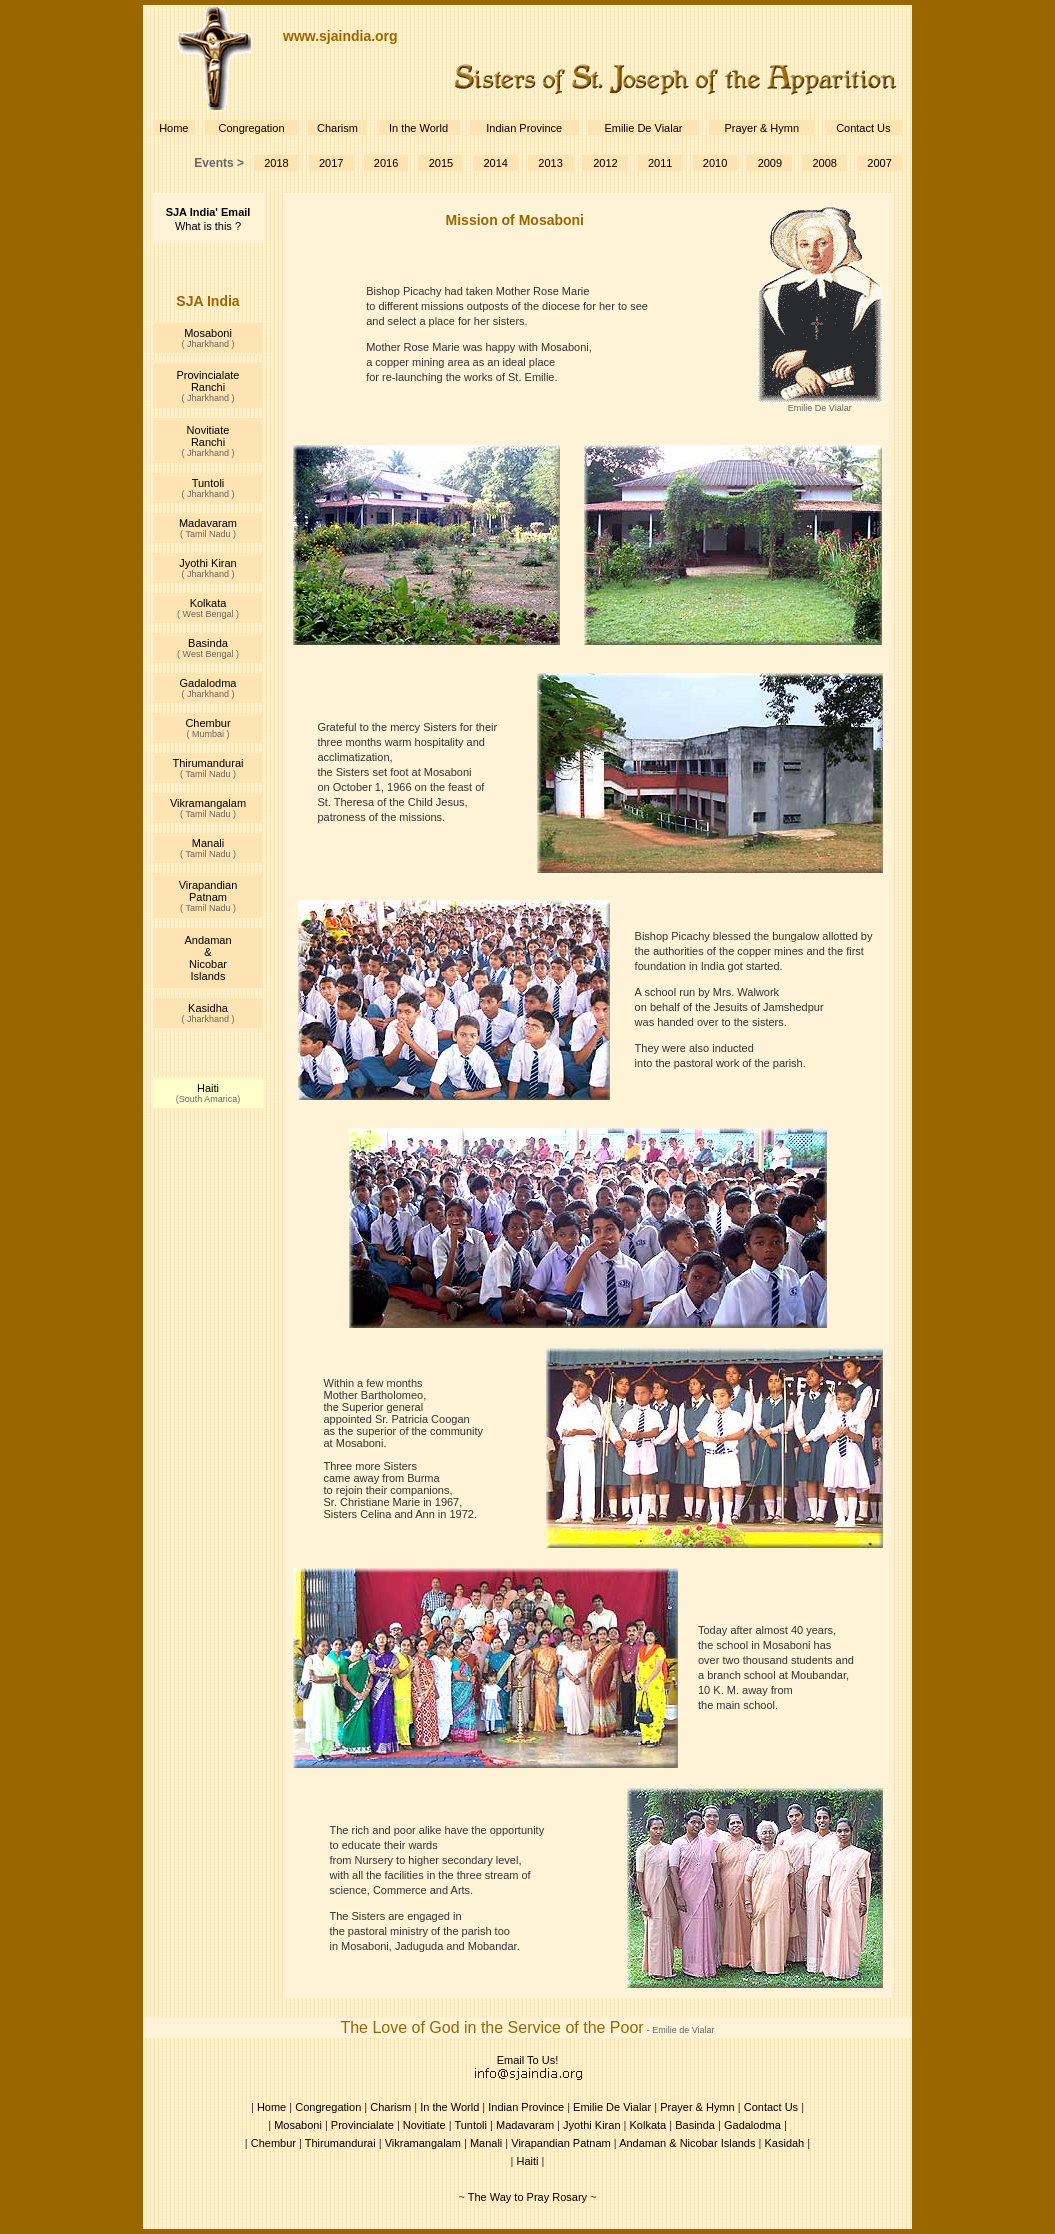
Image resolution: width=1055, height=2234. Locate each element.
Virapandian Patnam (208, 891)
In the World (418, 128)
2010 (715, 163)
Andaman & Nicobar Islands (207, 958)
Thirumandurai (208, 763)
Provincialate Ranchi (208, 381)
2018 (276, 163)
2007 (879, 163)
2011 (660, 163)
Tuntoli (208, 483)
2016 (386, 163)
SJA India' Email (208, 212)
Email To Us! (528, 2060)
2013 (550, 163)
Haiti (208, 1088)
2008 (824, 163)
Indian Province (524, 128)
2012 (605, 163)
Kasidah (784, 2143)
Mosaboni (208, 333)
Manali (208, 843)
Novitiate (424, 2125)
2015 (441, 163)
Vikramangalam (208, 803)
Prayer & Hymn (761, 128)
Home (173, 128)
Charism (337, 128)
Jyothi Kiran (207, 563)
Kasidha (208, 1008)
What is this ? (208, 226)
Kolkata (208, 603)
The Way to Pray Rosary (527, 2197)
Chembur (207, 723)
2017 (331, 163)
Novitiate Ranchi (208, 436)
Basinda (208, 643)
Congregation (251, 128)
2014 (495, 163)
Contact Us (863, 128)
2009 (770, 163)
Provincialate (362, 2125)
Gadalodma (208, 683)
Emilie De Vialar (643, 128)
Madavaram (208, 523)
